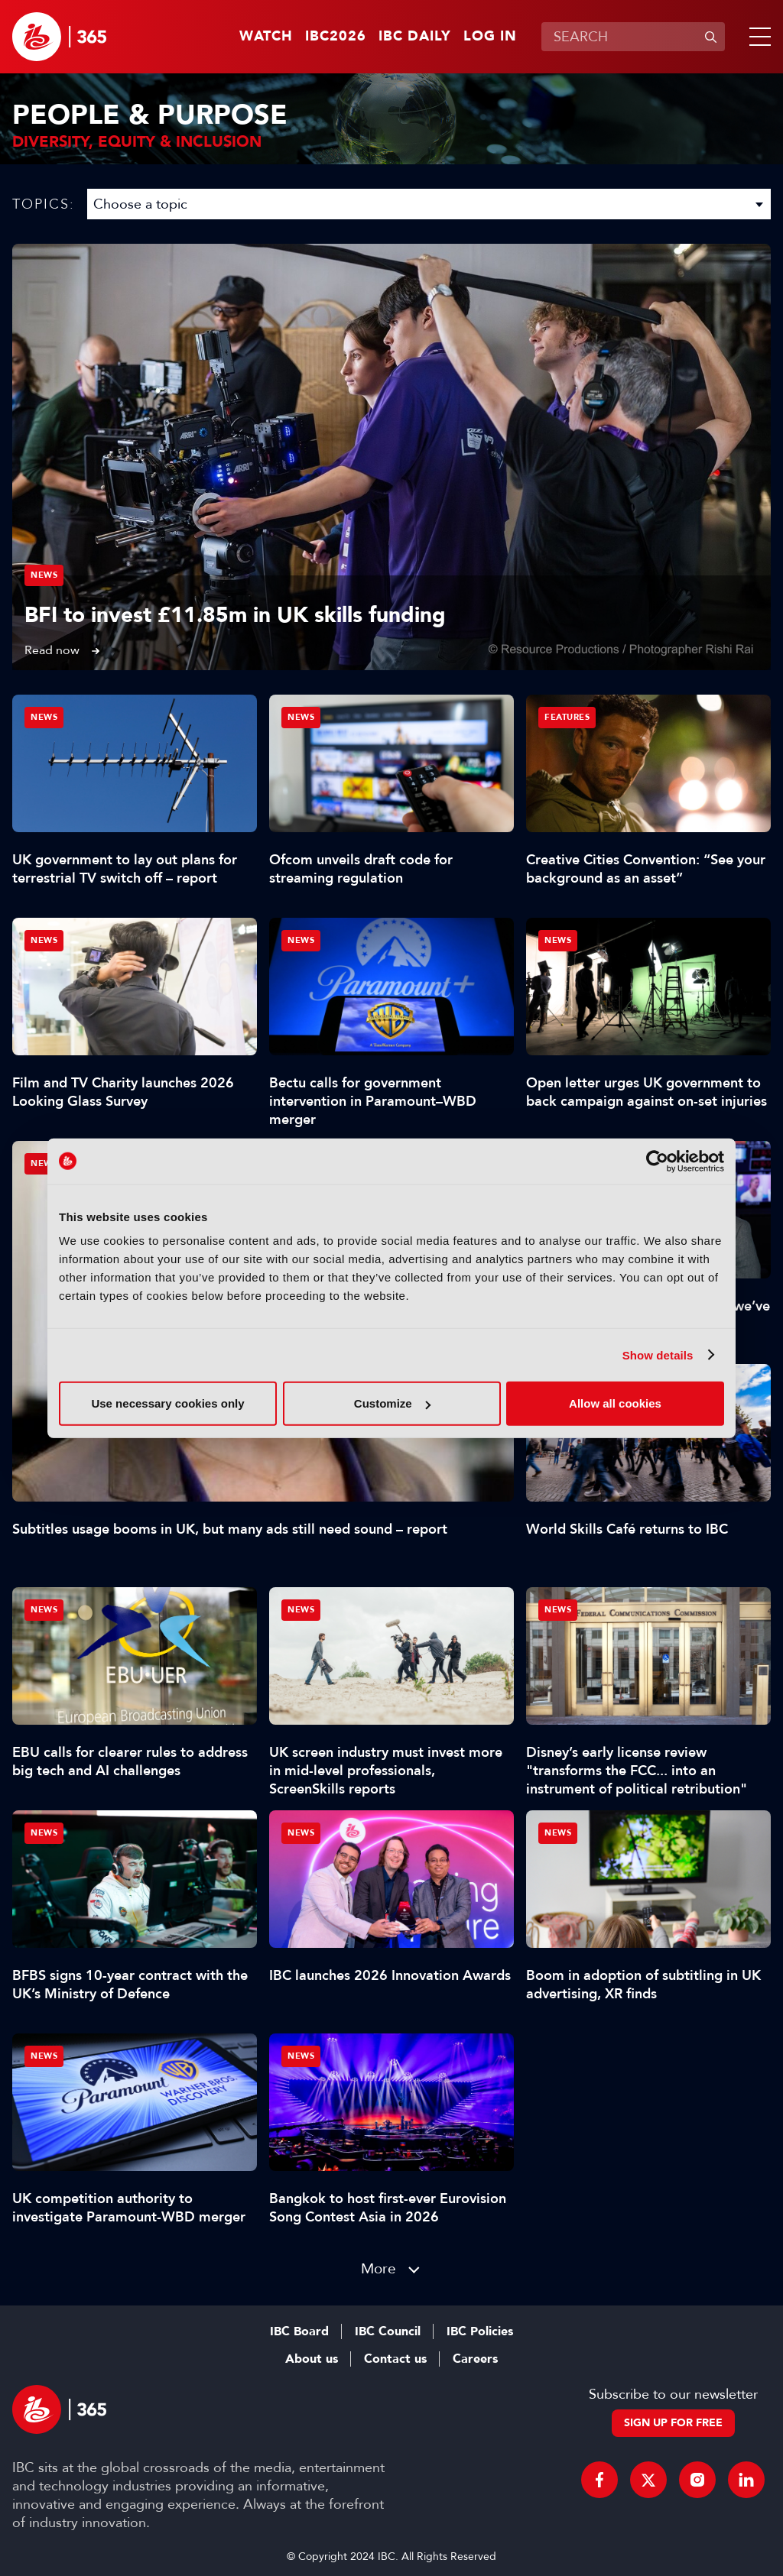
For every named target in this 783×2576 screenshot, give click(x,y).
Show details (658, 1354)
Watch (266, 36)
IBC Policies (480, 2331)
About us (311, 2359)
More (378, 2268)
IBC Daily (415, 36)
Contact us (395, 2359)
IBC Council (388, 2331)
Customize (392, 1403)
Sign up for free (673, 2423)
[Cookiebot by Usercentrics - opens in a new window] (657, 1160)
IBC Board (299, 2331)
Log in (490, 36)
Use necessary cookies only (167, 1403)
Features (567, 717)
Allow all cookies (615, 1403)
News (44, 575)
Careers (475, 2359)
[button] (757, 37)
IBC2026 (335, 36)
